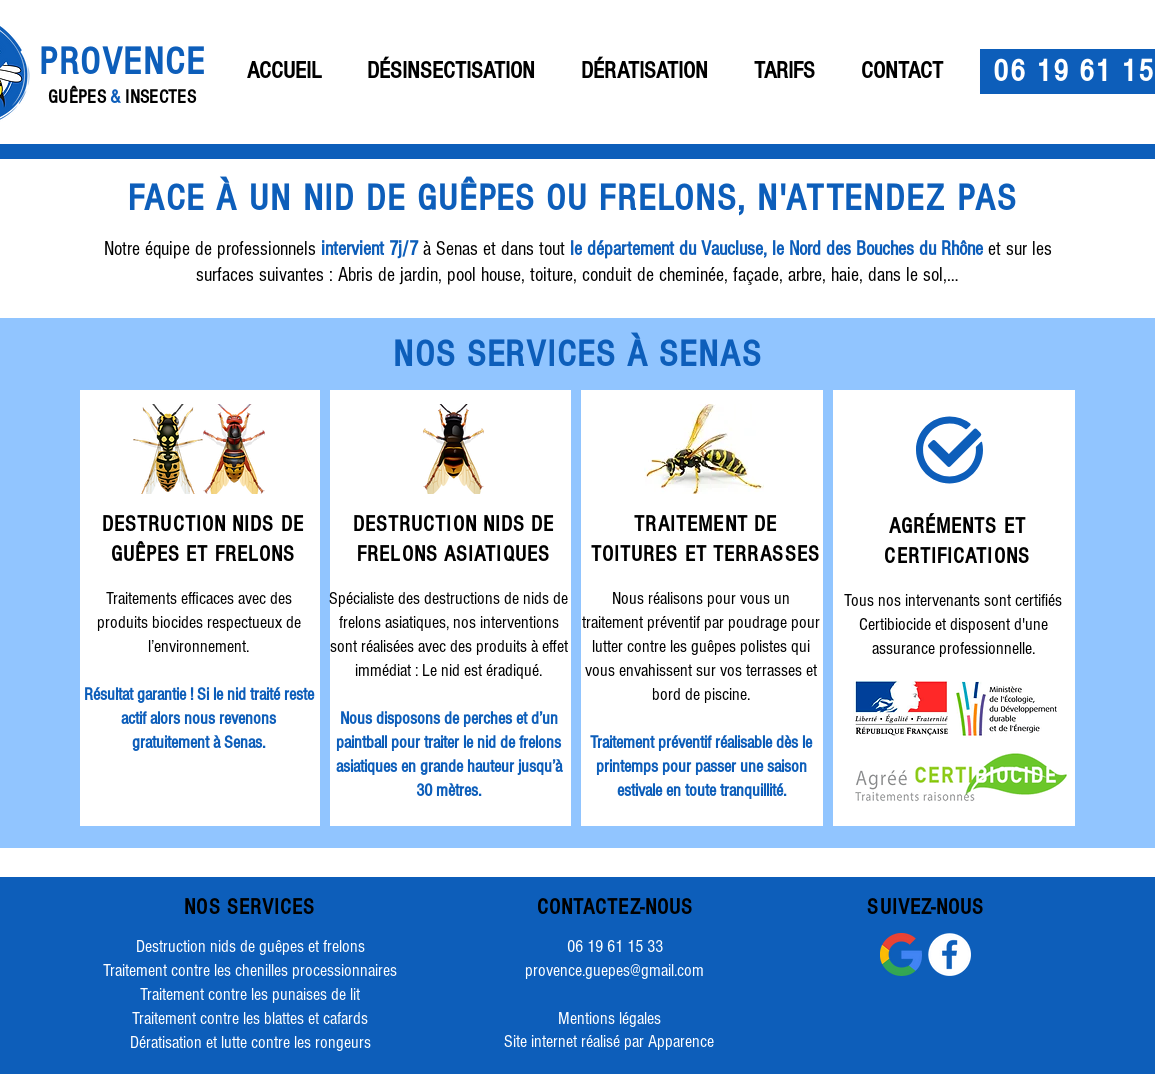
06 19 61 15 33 (615, 946)
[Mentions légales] (610, 1019)
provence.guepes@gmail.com (614, 970)
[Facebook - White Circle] (949, 954)
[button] (451, 71)
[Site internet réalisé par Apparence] (609, 1042)
